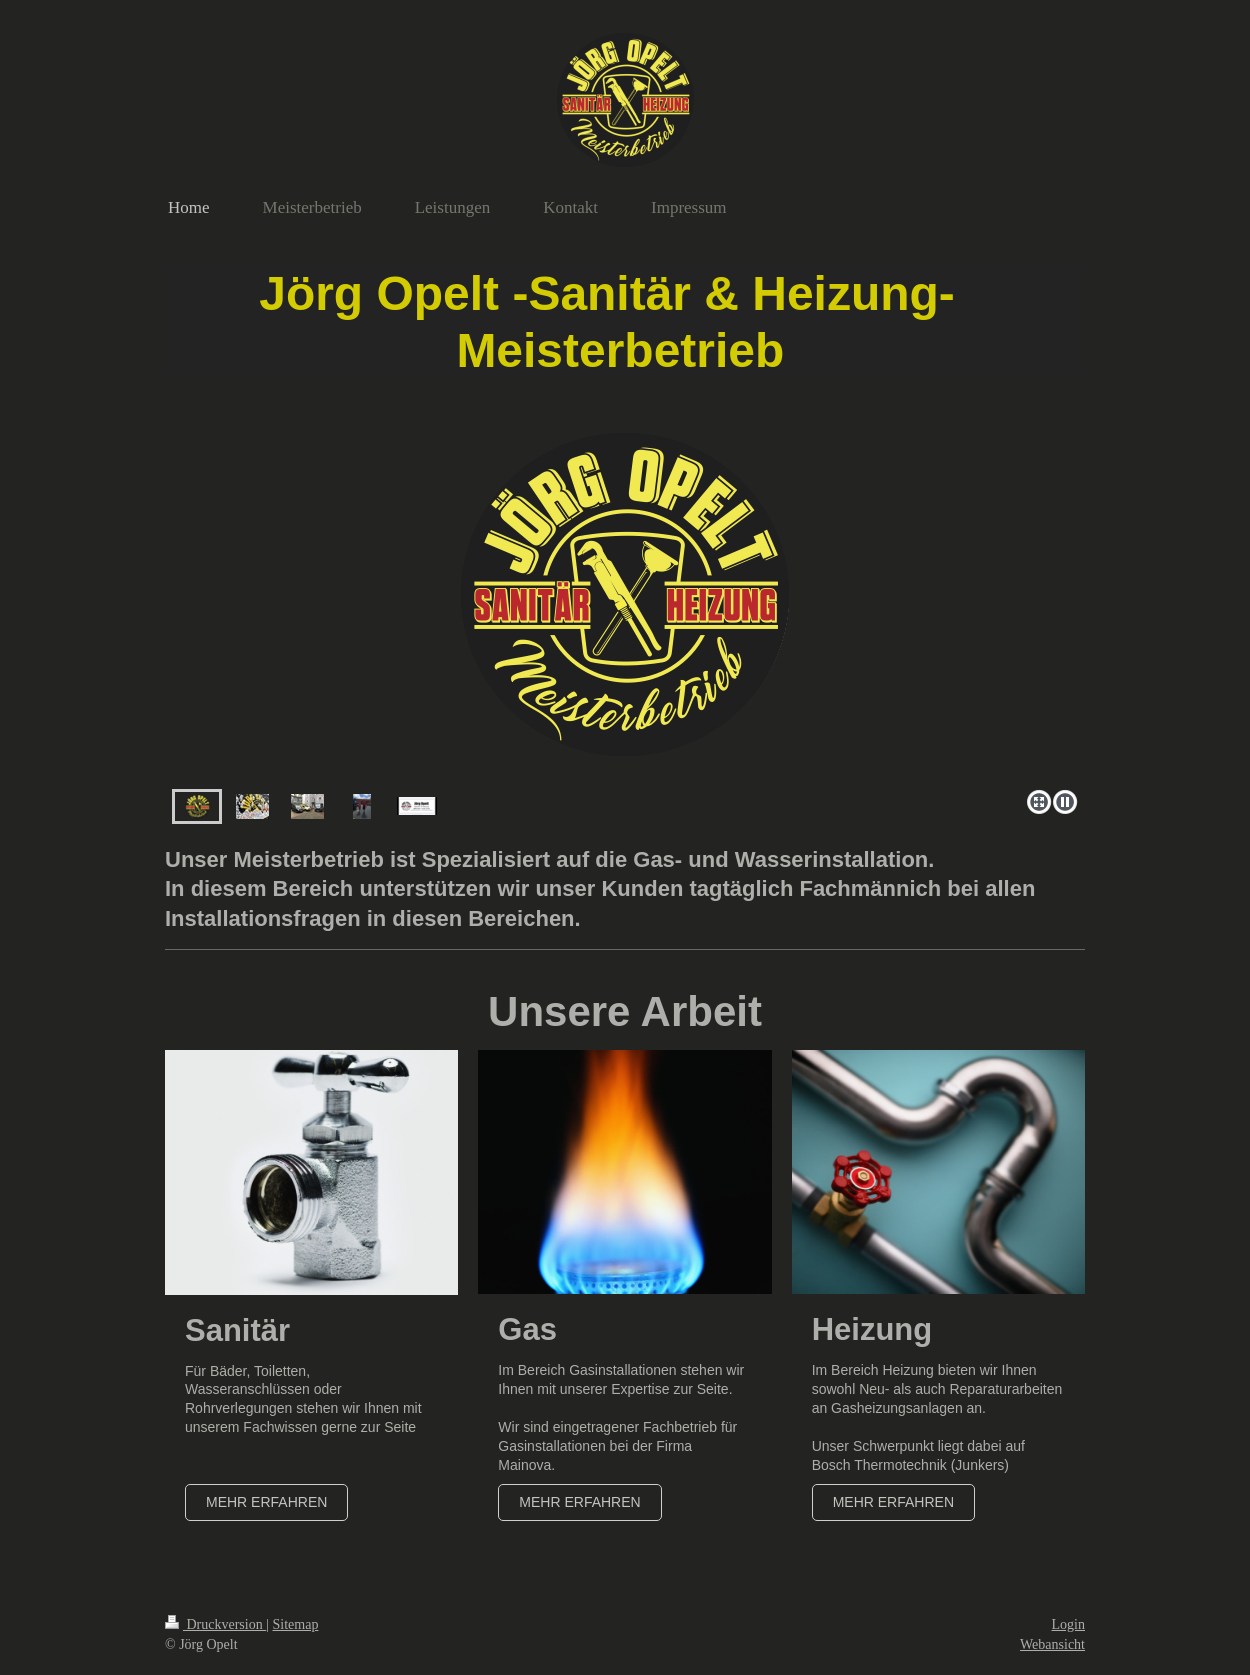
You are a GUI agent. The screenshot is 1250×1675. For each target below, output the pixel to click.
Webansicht (1052, 1644)
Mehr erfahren (266, 1502)
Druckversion (215, 1624)
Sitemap (296, 1624)
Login (1068, 1624)
